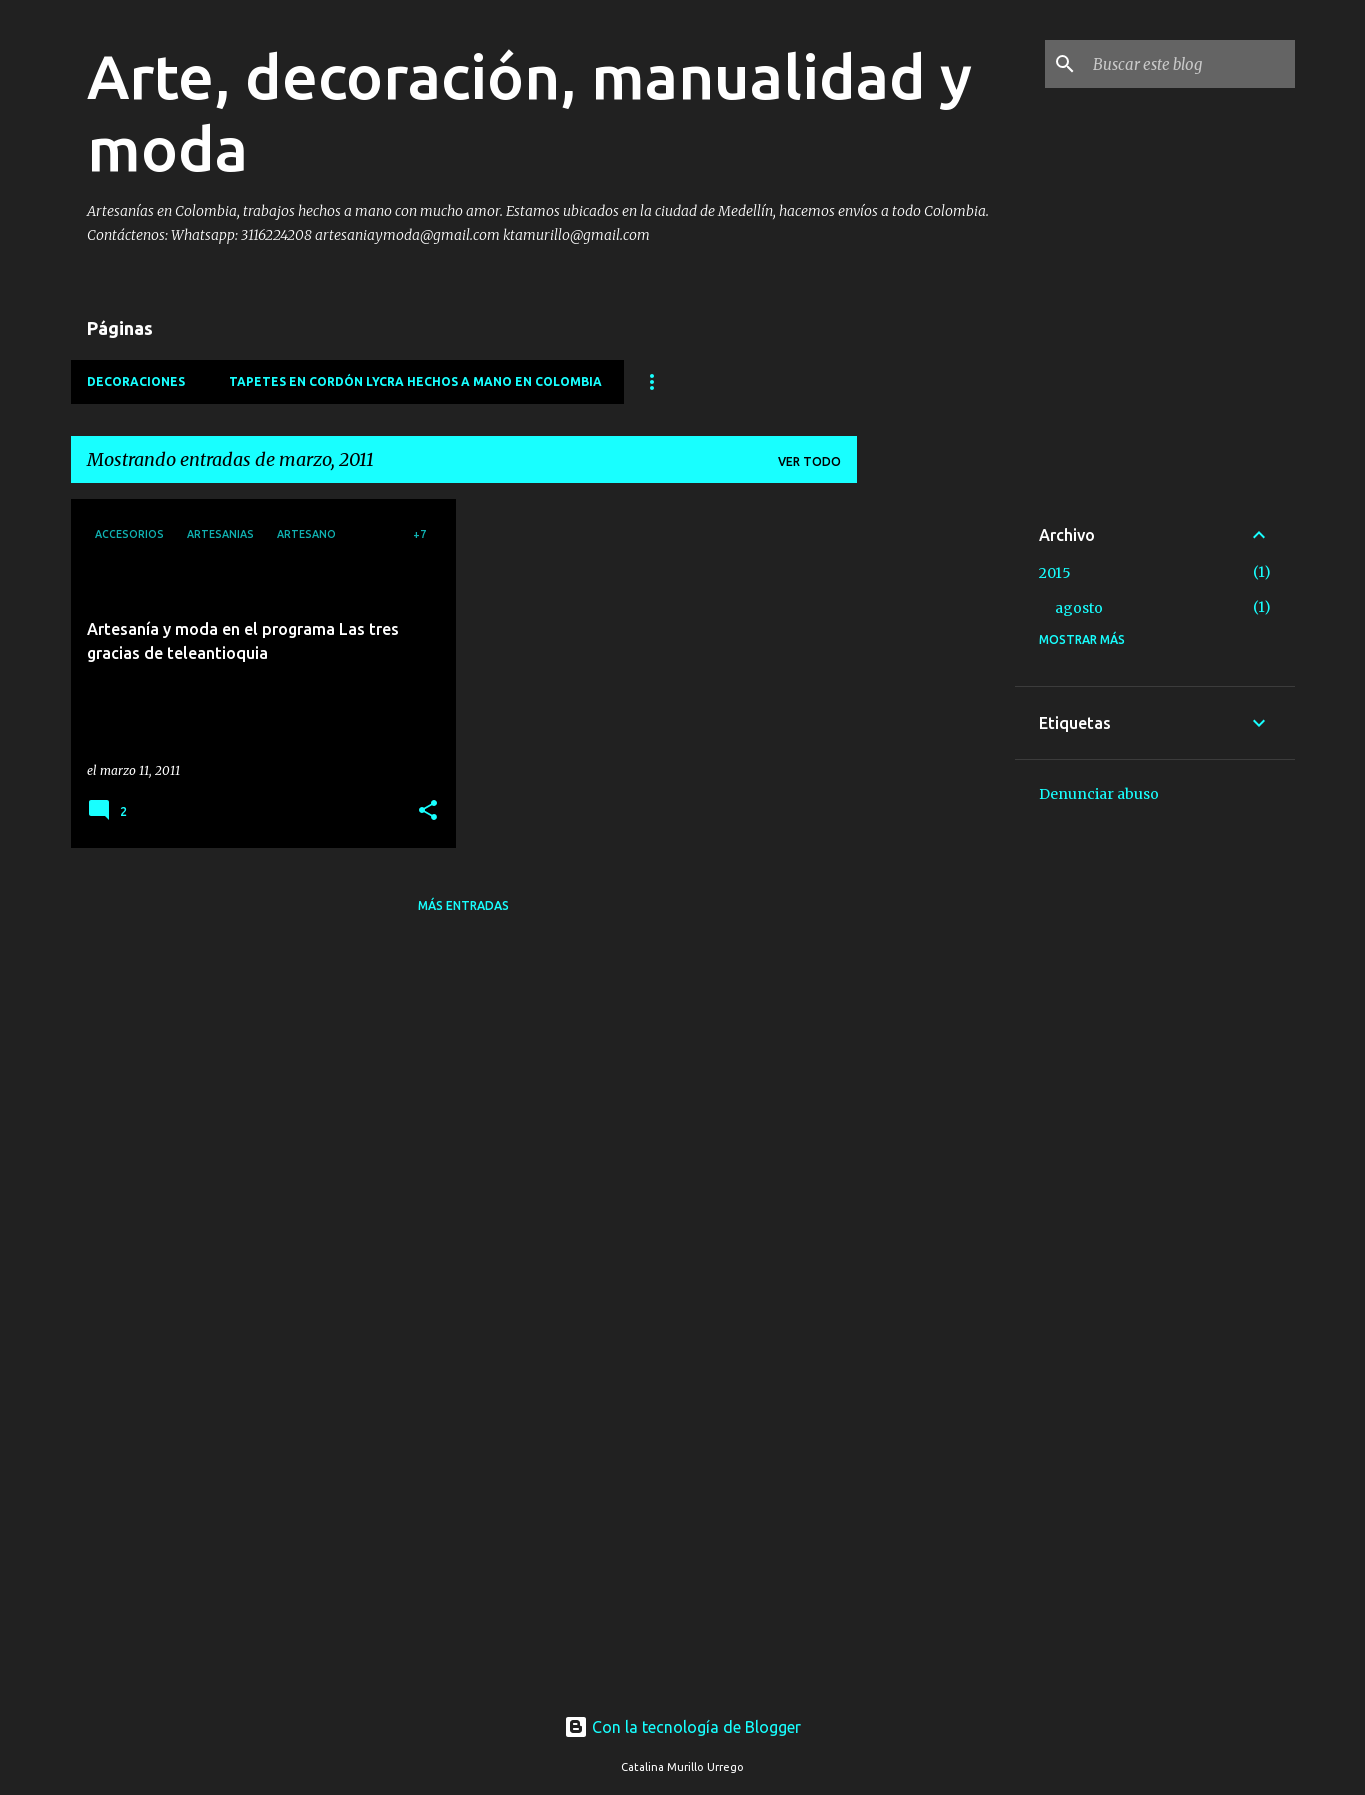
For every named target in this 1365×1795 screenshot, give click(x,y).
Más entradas (463, 905)
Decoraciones (136, 381)
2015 (1055, 573)
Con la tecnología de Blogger (682, 1727)
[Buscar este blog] (1190, 64)
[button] (428, 811)
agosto (1079, 608)
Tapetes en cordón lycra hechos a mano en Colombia (415, 381)
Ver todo (809, 461)
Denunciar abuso (1099, 794)
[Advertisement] (936, 799)
